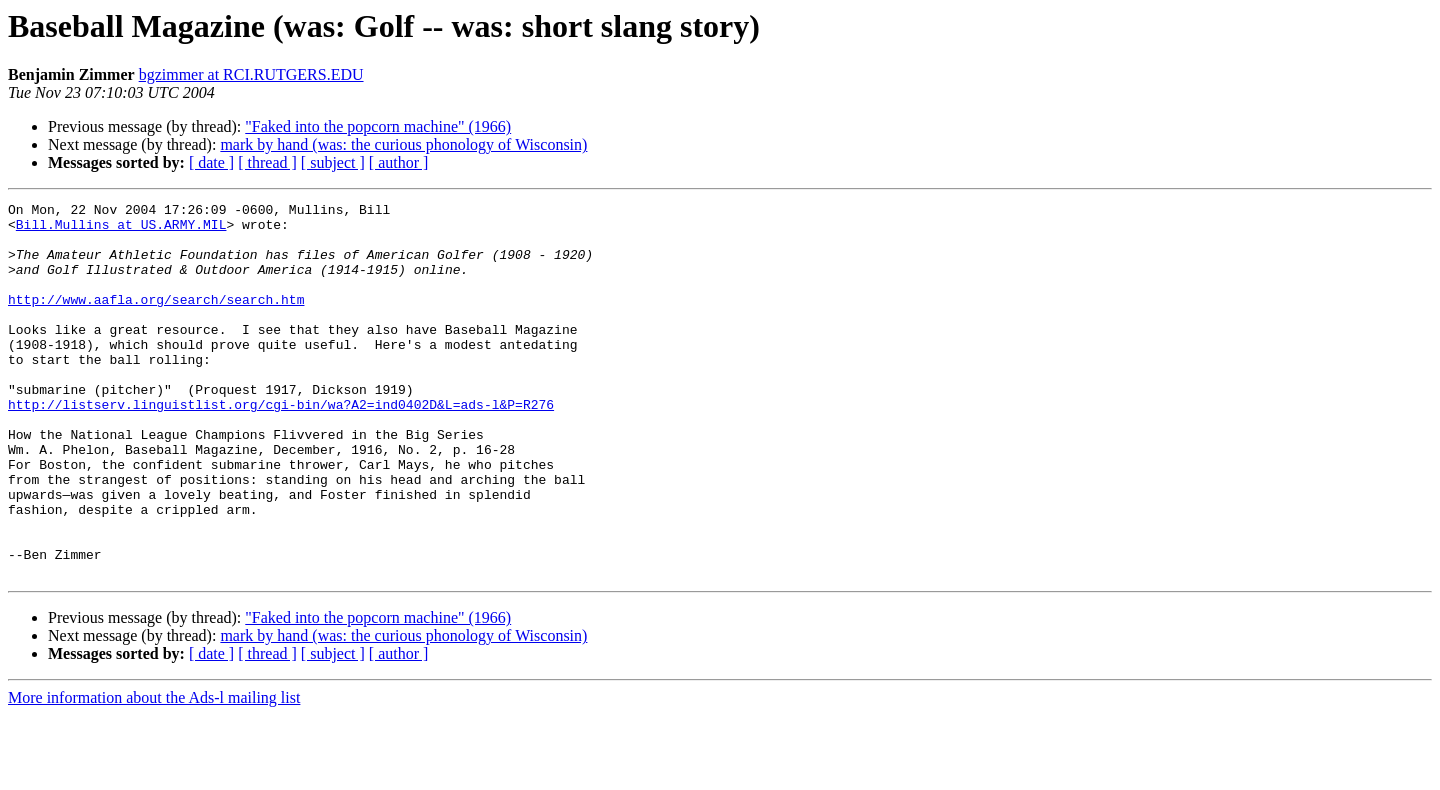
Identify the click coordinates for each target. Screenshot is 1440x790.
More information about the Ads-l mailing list (154, 772)
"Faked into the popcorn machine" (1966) (378, 126)
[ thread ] (267, 162)
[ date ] (211, 162)
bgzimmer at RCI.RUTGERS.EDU (251, 74)
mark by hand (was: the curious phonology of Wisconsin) (403, 144)
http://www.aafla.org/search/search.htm (156, 320)
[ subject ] (333, 162)
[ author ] (399, 162)
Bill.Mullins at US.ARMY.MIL (121, 230)
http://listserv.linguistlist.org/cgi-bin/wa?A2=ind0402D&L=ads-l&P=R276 (281, 446)
